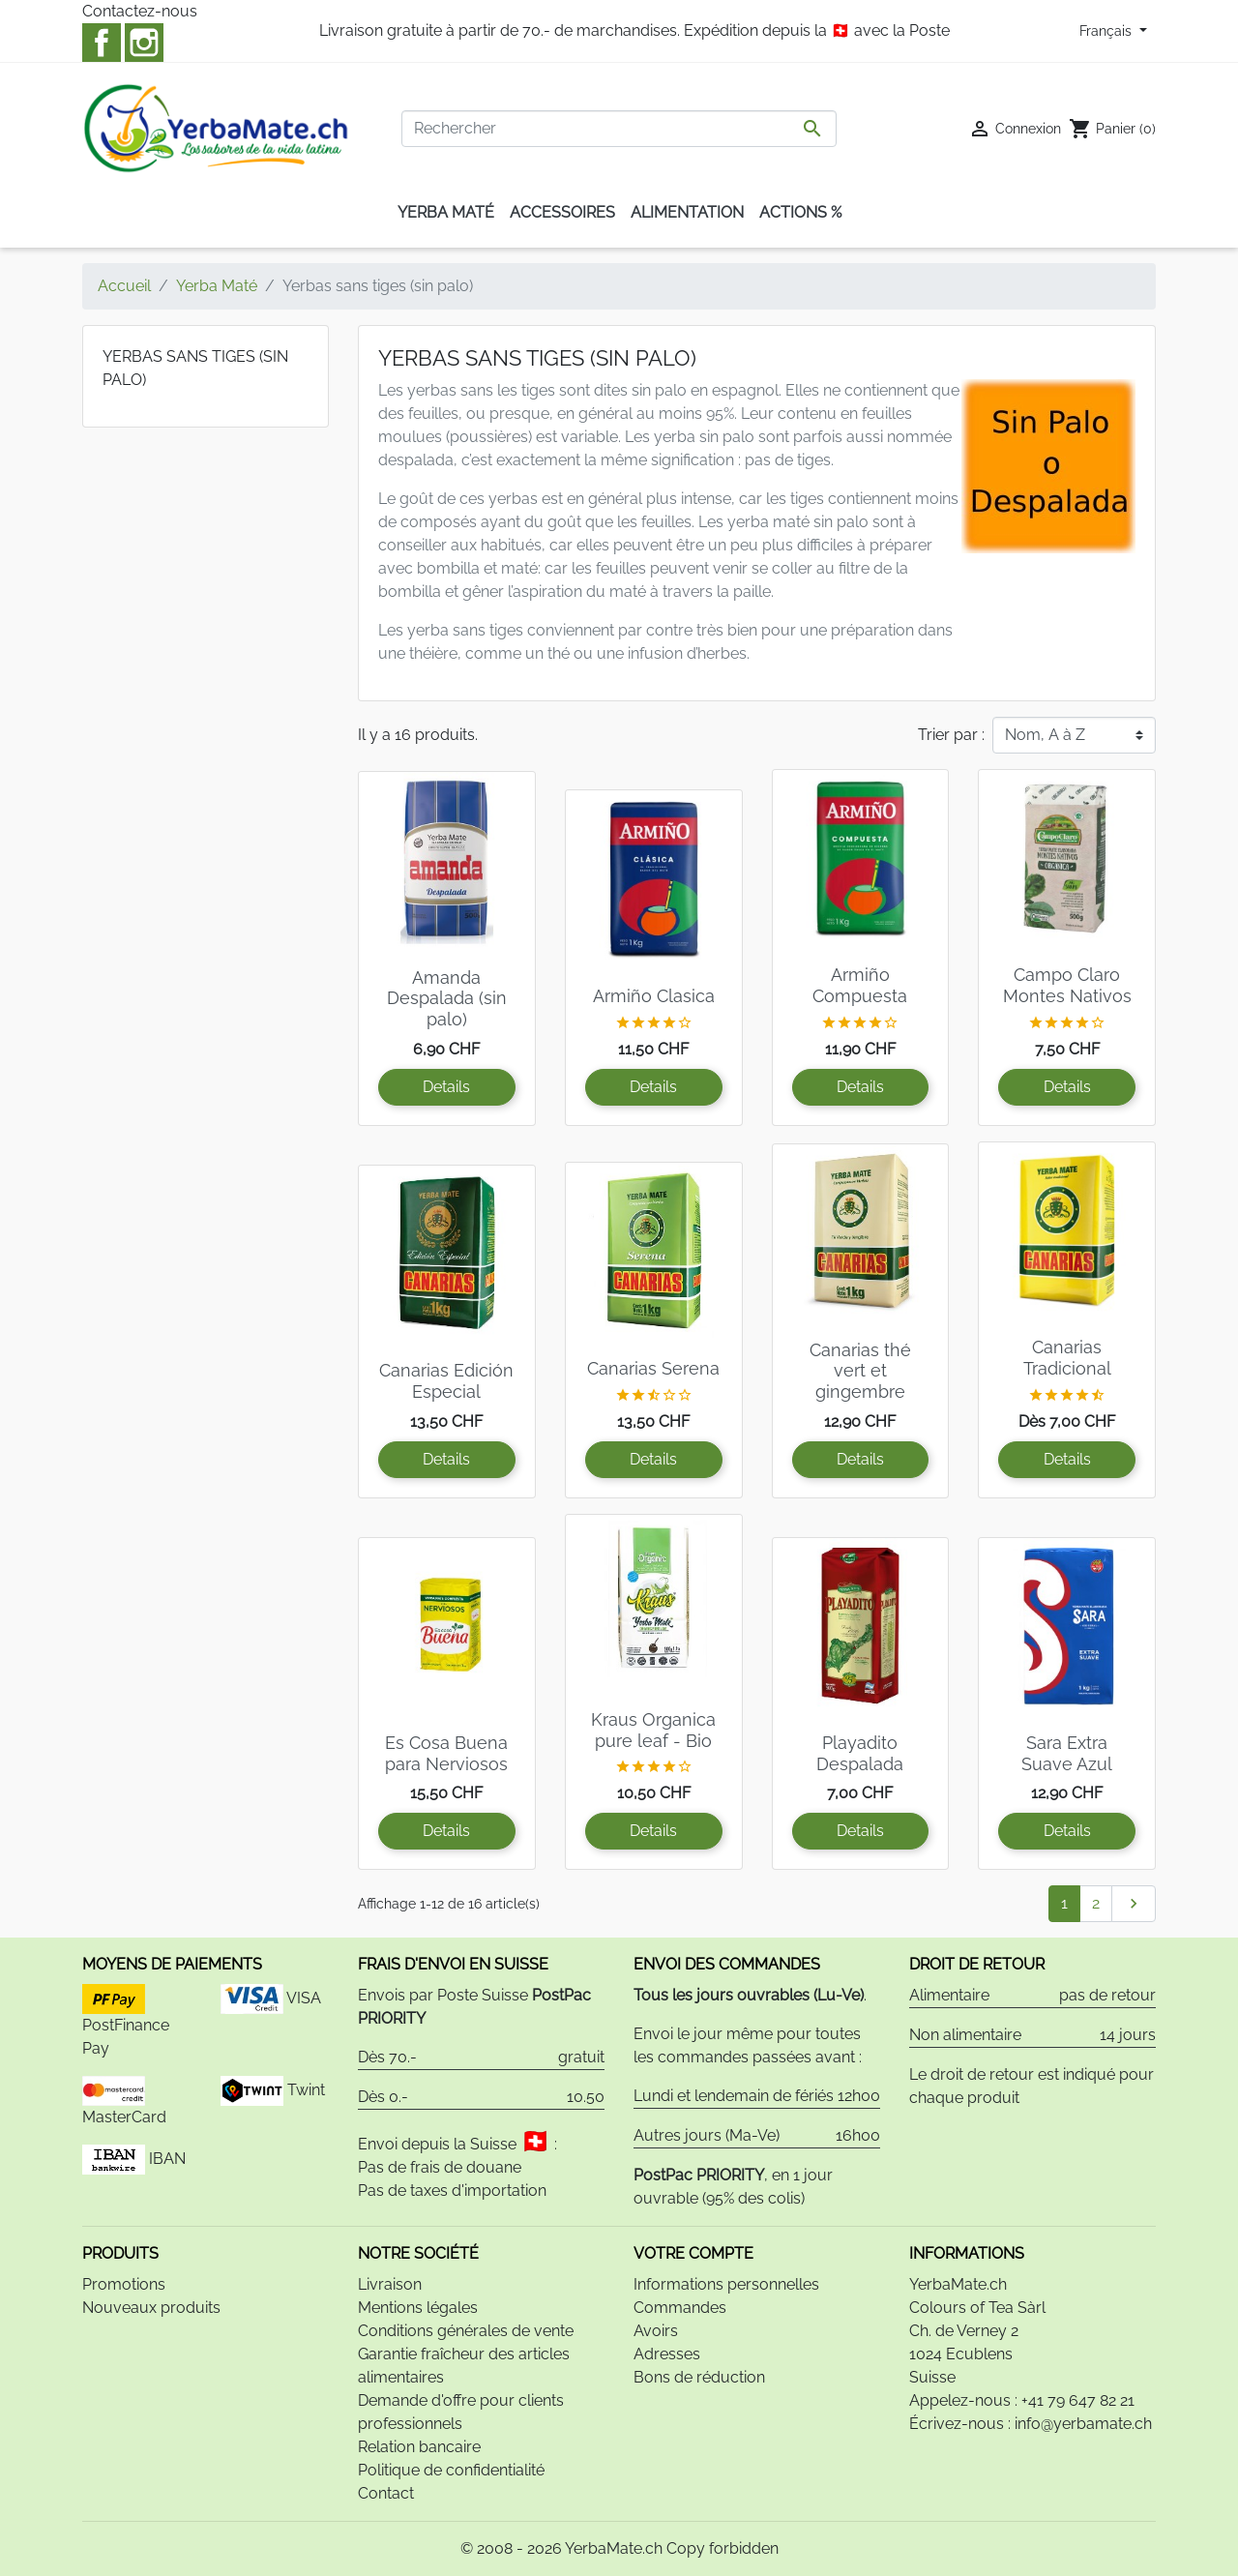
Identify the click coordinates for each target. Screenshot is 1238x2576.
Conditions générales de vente (466, 2331)
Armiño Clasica (654, 996)
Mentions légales (418, 2307)
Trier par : (951, 734)
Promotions (123, 2284)
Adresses (667, 2354)
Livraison (390, 2284)
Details (446, 1087)
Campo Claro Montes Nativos (1067, 985)
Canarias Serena (653, 1368)
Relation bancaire (419, 2447)
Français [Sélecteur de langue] (1107, 31)
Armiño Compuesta (859, 985)
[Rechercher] (619, 128)
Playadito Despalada (859, 1753)
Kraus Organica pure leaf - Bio (653, 1730)
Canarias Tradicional (1067, 1357)
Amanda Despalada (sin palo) (447, 998)
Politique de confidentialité (451, 2470)
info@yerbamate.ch (1083, 2423)
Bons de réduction (699, 2377)
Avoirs (656, 2331)
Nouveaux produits (151, 2307)
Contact (386, 2493)
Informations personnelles (726, 2284)
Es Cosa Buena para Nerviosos (446, 1753)
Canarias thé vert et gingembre (860, 1371)
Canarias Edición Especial (446, 1381)
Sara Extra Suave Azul (1066, 1753)
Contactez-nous (139, 11)
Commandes (680, 2307)
